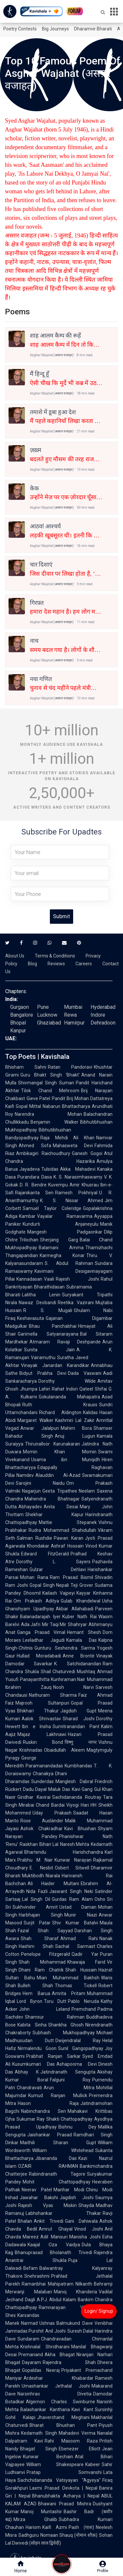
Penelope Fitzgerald (45, 1954)
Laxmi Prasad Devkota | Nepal (63, 2488)
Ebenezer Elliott (79, 2448)
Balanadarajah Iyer (40, 1616)
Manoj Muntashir (41, 2511)
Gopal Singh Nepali (49, 1585)
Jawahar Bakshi (39, 2197)
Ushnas (47, 2323)
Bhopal (18, 1023)
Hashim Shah (36, 1946)
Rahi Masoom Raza (71, 2441)
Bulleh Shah (35, 1985)
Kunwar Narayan (73, 1860)
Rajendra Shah (69, 2362)
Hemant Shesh (84, 1632)
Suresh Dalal (80, 2331)
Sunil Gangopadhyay (80, 2048)
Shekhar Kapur (54, 1514)
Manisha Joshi (85, 2236)
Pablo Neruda (83, 2001)
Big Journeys (55, 28)
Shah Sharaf (40, 1938)
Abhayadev (30, 1506)
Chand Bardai (50, 1805)
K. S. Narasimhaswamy (77, 1177)
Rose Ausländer (41, 1820)
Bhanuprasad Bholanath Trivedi (53, 2252)
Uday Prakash (52, 1812)
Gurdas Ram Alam (72, 1899)
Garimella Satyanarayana (48, 1334)
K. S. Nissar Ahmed (71, 1200)
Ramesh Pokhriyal (76, 1192)
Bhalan (25, 2221)
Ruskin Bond (43, 1742)
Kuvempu (58, 1184)
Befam (30, 2268)
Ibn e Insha (36, 1726)
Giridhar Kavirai (34, 1797)
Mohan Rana (34, 1577)
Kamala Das (81, 1640)
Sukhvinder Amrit (35, 1907)
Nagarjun (31, 1491)
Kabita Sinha (32, 2024)
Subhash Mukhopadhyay (63, 2032)
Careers (83, 963)
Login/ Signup (99, 2311)
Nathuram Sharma (53, 1695)
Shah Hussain (81, 1969)
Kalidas (90, 1412)
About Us (14, 955)
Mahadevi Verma (77, 2433)
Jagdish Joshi (76, 2197)
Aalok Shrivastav (41, 1718)
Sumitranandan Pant (75, 1726)
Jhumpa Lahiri (35, 1389)
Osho (99, 1899)
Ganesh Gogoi (87, 1153)
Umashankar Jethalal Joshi (56, 2386)
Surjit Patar (37, 1922)
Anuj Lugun (75, 1436)
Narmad (29, 2323)
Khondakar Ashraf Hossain (55, 1546)
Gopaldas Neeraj (41, 2370)
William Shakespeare (55, 2464)
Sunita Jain (49, 1349)
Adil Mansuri (54, 2236)
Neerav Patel (37, 2189)
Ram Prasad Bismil (71, 1577)
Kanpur (18, 1030)
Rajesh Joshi (77, 1279)
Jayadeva (29, 1169)
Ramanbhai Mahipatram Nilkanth (57, 2284)
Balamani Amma (61, 1247)
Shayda (86, 2205)
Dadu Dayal (35, 1789)
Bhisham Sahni (25, 1067)
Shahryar (77, 1624)
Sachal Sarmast (75, 1946)
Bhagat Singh (38, 2448)
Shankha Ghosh (66, 2024)
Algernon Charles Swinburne (60, 2401)
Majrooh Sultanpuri (42, 1703)
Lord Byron (29, 2001)
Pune (43, 1007)
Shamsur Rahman (55, 2017)
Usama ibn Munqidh (65, 1459)
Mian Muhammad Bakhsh (68, 1977)
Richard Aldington (60, 1412)
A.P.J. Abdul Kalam (56, 2299)
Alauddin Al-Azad (57, 1475)
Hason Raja (48, 2103)
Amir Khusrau (84, 1184)
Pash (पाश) (81, 2527)
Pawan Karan (68, 1538)
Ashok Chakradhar (41, 1828)
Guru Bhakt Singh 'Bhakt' (50, 1075)
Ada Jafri (30, 1624)
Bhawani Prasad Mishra (64, 2503)
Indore (98, 1015)
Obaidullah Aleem (64, 1750)
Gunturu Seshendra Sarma (64, 1648)
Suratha (65, 1357)
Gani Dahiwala (81, 2221)
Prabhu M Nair (35, 1860)
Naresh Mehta (75, 1844)
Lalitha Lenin (41, 1294)
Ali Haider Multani (53, 1883)
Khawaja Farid (86, 1962)
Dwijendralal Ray (78, 2040)
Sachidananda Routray (77, 1797)
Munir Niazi (80, 1915)
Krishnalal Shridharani (45, 2346)
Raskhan (29, 1844)
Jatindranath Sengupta (67, 2072)
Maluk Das (59, 1789)
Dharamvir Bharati (93, 28)
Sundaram (28, 2338)
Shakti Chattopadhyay (69, 2119)
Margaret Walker (35, 1420)
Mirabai (26, 1805)
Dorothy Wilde (67, 1381)
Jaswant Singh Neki (71, 1891)
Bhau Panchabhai (52, 1326)
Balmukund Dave (74, 2323)
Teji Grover (82, 1585)
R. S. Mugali (47, 1310)
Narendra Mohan (48, 1114)
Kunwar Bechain (48, 2456)
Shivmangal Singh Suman (46, 1082)
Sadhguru (28, 2535)
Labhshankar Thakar (63, 2213)
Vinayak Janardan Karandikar (55, 1365)
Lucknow (47, 1015)
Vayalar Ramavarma (64, 1216)
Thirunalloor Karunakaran (52, 1443)
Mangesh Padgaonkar (64, 1232)
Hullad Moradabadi (39, 1655)
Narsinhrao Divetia (54, 2393)
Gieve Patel (38, 1098)
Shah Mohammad (42, 1962)
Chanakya (43, 1773)
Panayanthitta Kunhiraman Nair (52, 1679)
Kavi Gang (82, 1789)
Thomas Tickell (76, 1985)
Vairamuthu (43, 1357)
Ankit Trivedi (48, 2221)
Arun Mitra (69, 2087)
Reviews (56, 963)
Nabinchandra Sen (43, 2111)
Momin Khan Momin (59, 1451)
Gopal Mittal (28, 1106)
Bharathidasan (49, 1286)
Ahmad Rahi (79, 1938)
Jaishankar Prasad (49, 2134)
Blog (32, 963)
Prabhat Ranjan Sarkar (53, 2056)
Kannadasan (29, 1279)
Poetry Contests (20, 28)
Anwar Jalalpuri (39, 1428)
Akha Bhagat (60, 2354)
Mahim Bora (76, 1428)
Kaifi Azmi (54, 2527)
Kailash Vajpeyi (58, 1593)
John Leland (44, 2009)
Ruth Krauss (59, 1404)
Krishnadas (30, 1750)
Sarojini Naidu (40, 1483)
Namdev (25, 1475)
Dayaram (31, 2362)
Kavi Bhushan (80, 1828)
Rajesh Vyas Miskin (47, 2205)
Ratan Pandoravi (70, 1067)
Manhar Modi (68, 2189)
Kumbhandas (78, 1765)
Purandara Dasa (34, 1177)
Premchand (84, 2009)
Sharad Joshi (78, 1718)
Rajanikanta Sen (34, 1192)
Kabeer (92, 2464)
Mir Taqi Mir (54, 1624)
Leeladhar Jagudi (44, 1640)
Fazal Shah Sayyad (45, 1930)
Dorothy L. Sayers (53, 1561)
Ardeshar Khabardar (58, 2378)
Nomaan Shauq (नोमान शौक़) (68, 2535)
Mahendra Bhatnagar (52, 1498)
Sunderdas (42, 1781)
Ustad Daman (78, 1907)
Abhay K (27, 2072)
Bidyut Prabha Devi (42, 1373)
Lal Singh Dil (36, 1899)
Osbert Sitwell (72, 1867)
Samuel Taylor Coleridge (52, 1208)
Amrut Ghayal (55, 2229)
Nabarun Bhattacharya (66, 1106)
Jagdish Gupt (78, 1710)
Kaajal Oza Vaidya (54, 2244)
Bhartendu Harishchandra (63, 1852)
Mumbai (73, 1007)
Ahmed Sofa (35, 1145)
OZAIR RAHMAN (48, 2166)
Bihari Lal (48, 1844)
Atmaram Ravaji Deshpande (65, 1341)
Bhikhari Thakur (38, 1710)
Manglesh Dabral (74, 1781)
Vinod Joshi (88, 2229)
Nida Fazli (37, 1891)
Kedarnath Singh (39, 2433)
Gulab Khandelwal (80, 1600)
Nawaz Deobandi (37, 1302)
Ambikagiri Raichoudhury (43, 1153)
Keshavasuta (30, 1318)
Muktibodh (33, 1875)
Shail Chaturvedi (58, 1671)
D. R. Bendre (33, 1184)
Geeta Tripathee (59, 1491)
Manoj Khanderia (75, 2291)
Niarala (53, 1875)
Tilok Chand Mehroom (50, 1090)
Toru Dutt (55, 2001)
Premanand (30, 2354)
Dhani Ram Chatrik (41, 1969)
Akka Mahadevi (77, 1169)
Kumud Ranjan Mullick (57, 2095)
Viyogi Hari (77, 1805)
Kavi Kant (82, 2409)
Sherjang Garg (59, 1239)
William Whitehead (62, 2150)
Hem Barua (36, 1993)
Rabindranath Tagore (57, 2174)
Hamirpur (74, 1023)
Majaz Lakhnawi (41, 1734)
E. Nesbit (41, 1867)
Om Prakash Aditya (36, 1600)
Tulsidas (49, 1169)
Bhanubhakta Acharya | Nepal (65, 2495)
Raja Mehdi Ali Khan (67, 1137)
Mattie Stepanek (68, 1522)
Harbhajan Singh (41, 1915)
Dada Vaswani (84, 1373)
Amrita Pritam (69, 1993)
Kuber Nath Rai (79, 1616)
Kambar (27, 1216)
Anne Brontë (78, 1655)
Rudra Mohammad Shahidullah (62, 1530)
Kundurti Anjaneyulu (60, 1224)
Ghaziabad (49, 1023)
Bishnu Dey (77, 2126)
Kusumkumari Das (33, 2064)
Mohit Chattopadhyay (57, 2181)
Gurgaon (19, 1007)
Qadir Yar (85, 1954)
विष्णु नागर (81, 1742)
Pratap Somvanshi (64, 2472)
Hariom (33, 2527)
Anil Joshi (55, 2331)
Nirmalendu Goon (37, 2048)
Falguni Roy (70, 2079)
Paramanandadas (44, 1765)
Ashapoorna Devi (76, 2064)
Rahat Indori (64, 1389)
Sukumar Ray (30, 2119)
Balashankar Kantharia (45, 2409)
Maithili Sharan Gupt (58, 2142)
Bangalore (21, 1015)
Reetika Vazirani (76, 1302)
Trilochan (28, 1239)
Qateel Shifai (93, 1389)
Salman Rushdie (34, 1538)
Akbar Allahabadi (74, 1608)
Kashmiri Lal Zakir (74, 1420)
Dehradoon (103, 1023)
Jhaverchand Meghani (63, 2417)
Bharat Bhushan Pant (63, 2425)
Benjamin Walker (54, 1122)
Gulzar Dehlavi (58, 1569)
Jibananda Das (56, 2158)
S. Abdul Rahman (69, 1263)
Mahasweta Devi (73, 1145)
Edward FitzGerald (45, 1553)
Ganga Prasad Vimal (41, 1632)
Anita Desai (61, 1506)
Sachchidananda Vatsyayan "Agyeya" (59, 2480)
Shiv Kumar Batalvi (75, 1922)
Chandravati (29, 2087)
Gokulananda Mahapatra (69, 1396)
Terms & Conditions (55, 955)
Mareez (31, 2236)
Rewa (70, 1015)
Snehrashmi (37, 2276)
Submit (61, 916)
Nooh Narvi (73, 1687)
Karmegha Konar (62, 1255)
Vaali (49, 1279)
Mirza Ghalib (35, 2519)
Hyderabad (103, 1007)
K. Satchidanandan (77, 1663)
